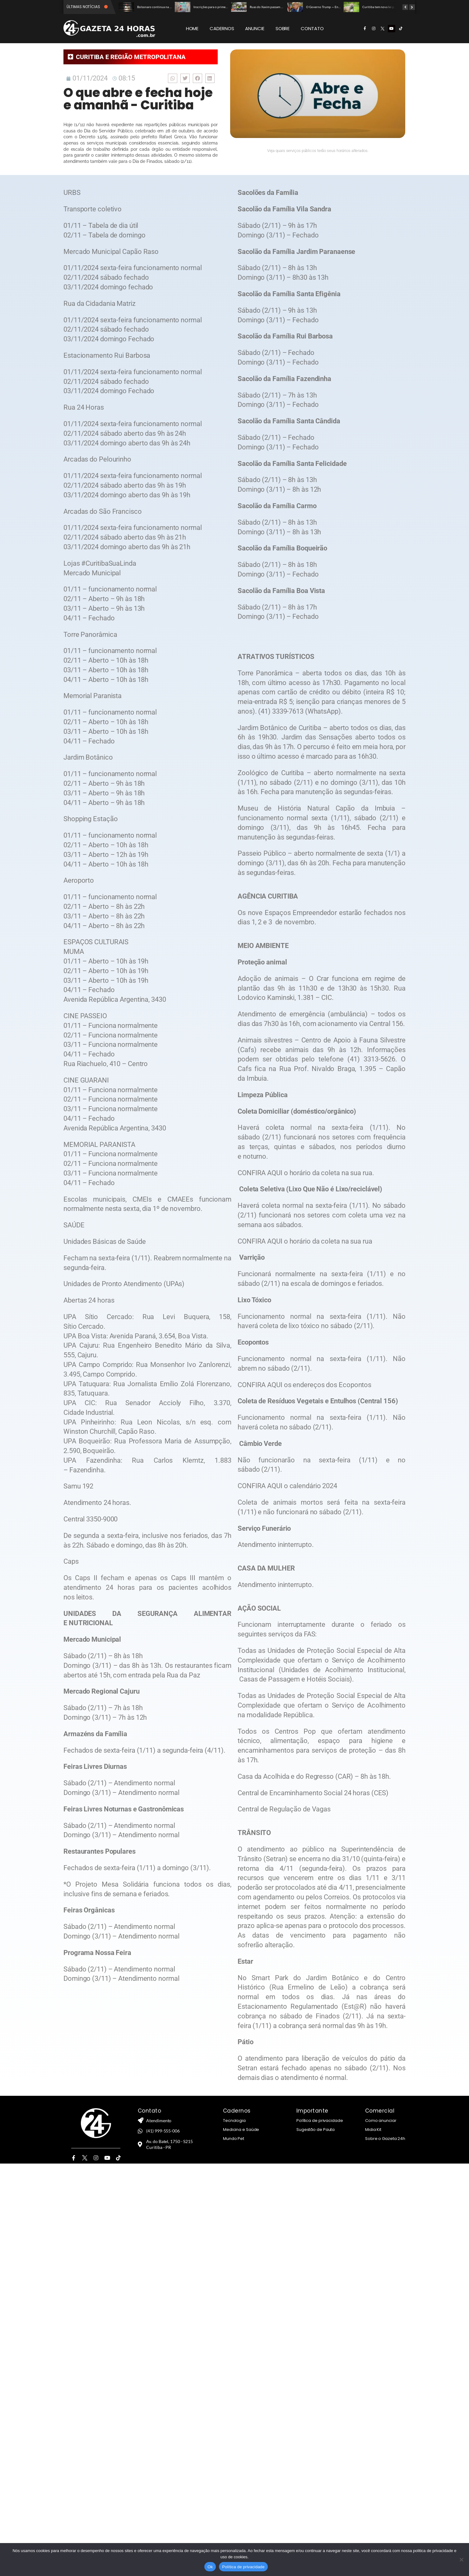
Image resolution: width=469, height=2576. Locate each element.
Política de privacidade (319, 2120)
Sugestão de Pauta (315, 2129)
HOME (192, 28)
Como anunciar (381, 2120)
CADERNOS (222, 28)
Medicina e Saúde (241, 2129)
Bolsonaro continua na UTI (156, 7)
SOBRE (283, 28)
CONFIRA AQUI (260, 1173)
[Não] (461, 2559)
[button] (172, 78)
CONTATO (312, 28)
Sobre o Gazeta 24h (385, 2138)
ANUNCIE (254, 28)
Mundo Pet (233, 2138)
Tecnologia (234, 2120)
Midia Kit (373, 2129)
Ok (210, 2566)
